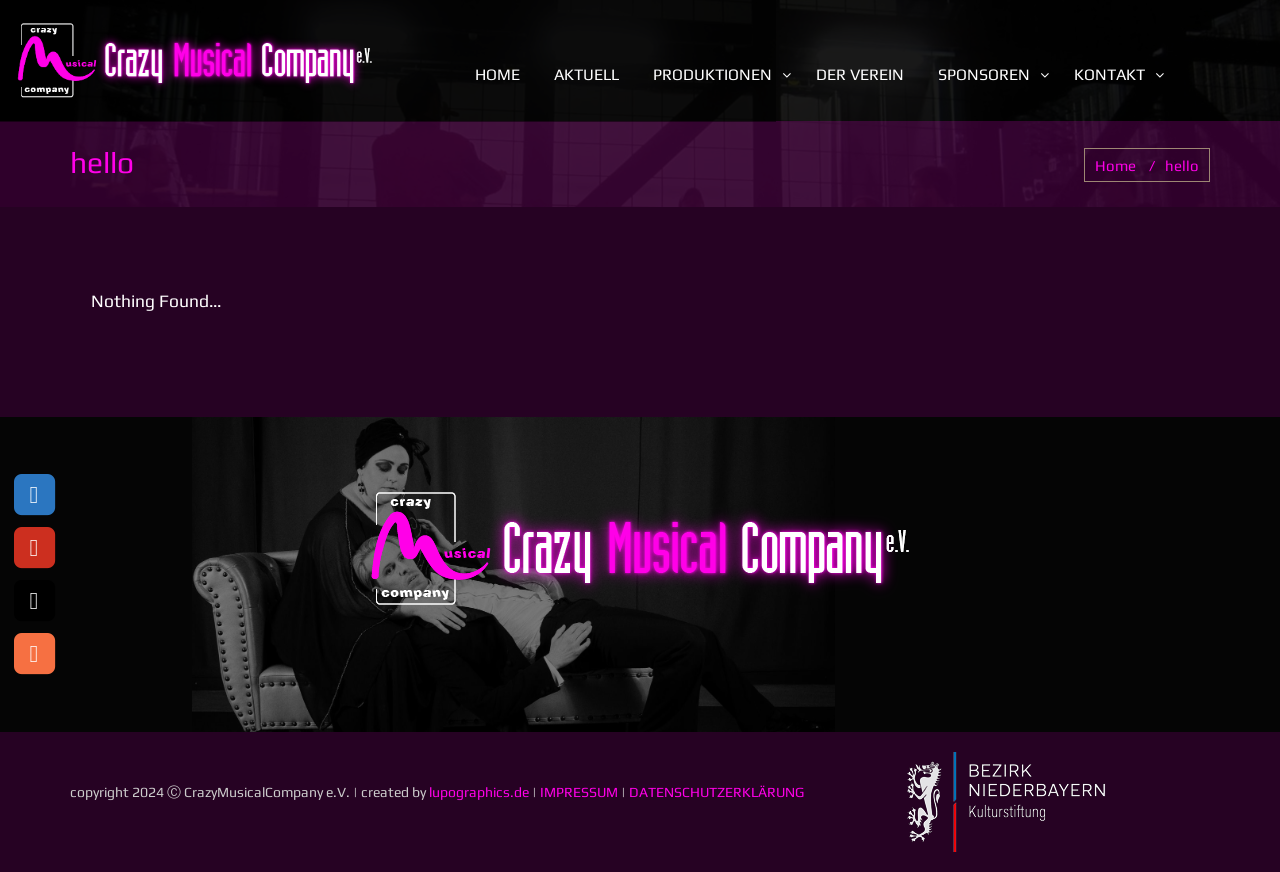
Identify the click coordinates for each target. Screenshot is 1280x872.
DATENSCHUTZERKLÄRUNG (716, 792)
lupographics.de (479, 792)
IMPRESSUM (579, 792)
